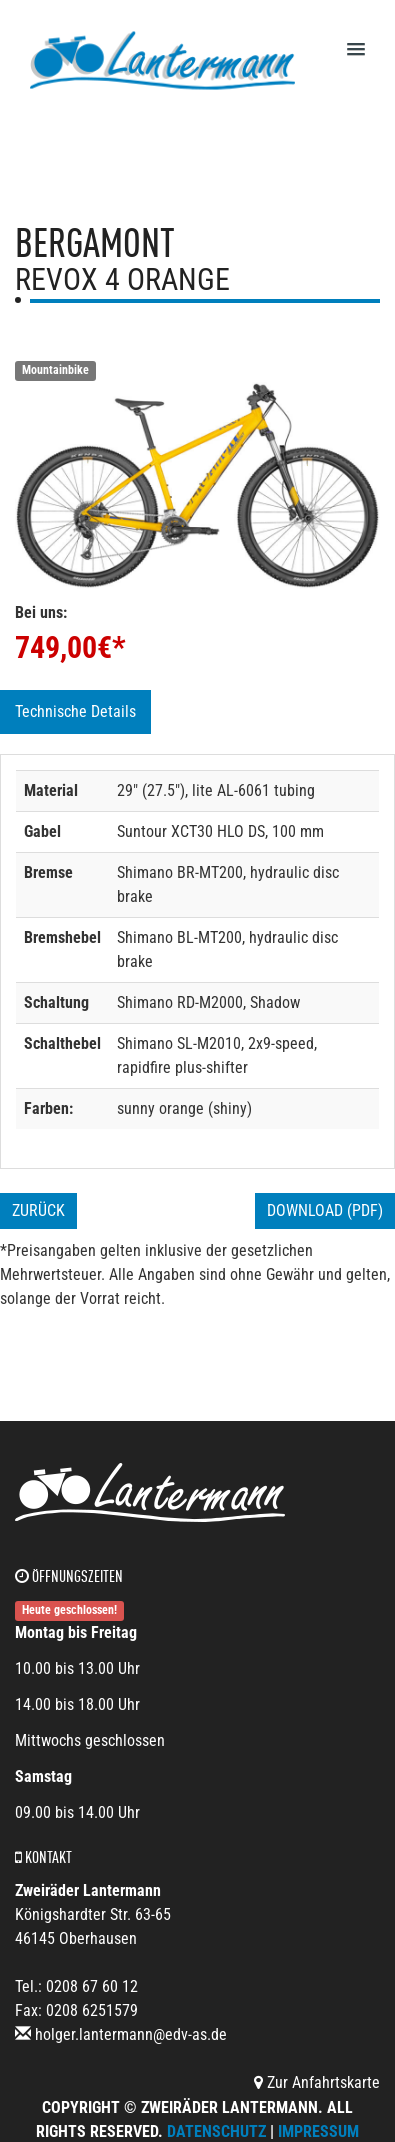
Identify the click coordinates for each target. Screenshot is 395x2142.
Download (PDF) (325, 1210)
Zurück (38, 1210)
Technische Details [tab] (75, 711)
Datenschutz (216, 2131)
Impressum (318, 2131)
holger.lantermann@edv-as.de (131, 2034)
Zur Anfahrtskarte (317, 2082)
